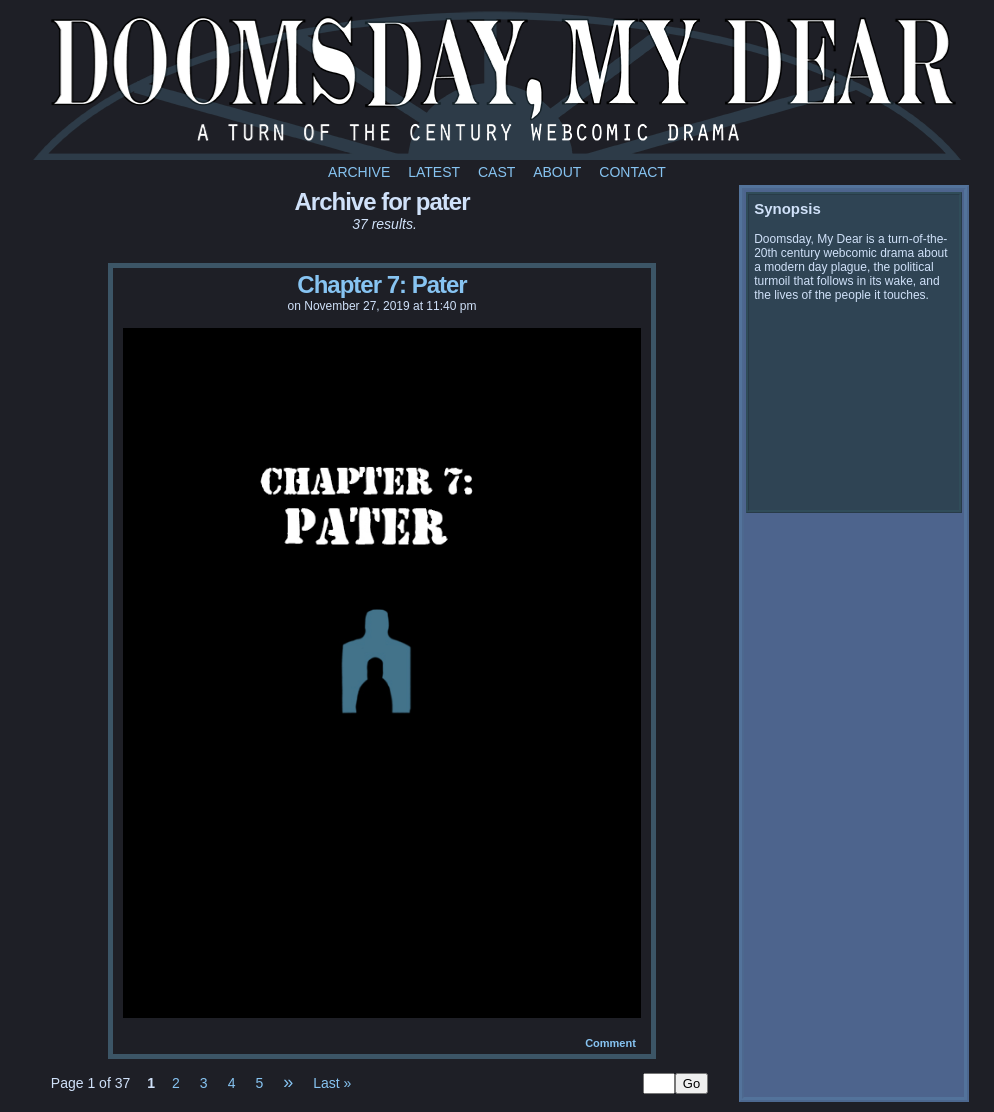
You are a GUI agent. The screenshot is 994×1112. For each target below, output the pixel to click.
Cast (496, 172)
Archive (359, 172)
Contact (632, 172)
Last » (332, 1083)
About (557, 172)
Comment (610, 1043)
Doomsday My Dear (500, 85)
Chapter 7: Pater (381, 284)
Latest (434, 172)
